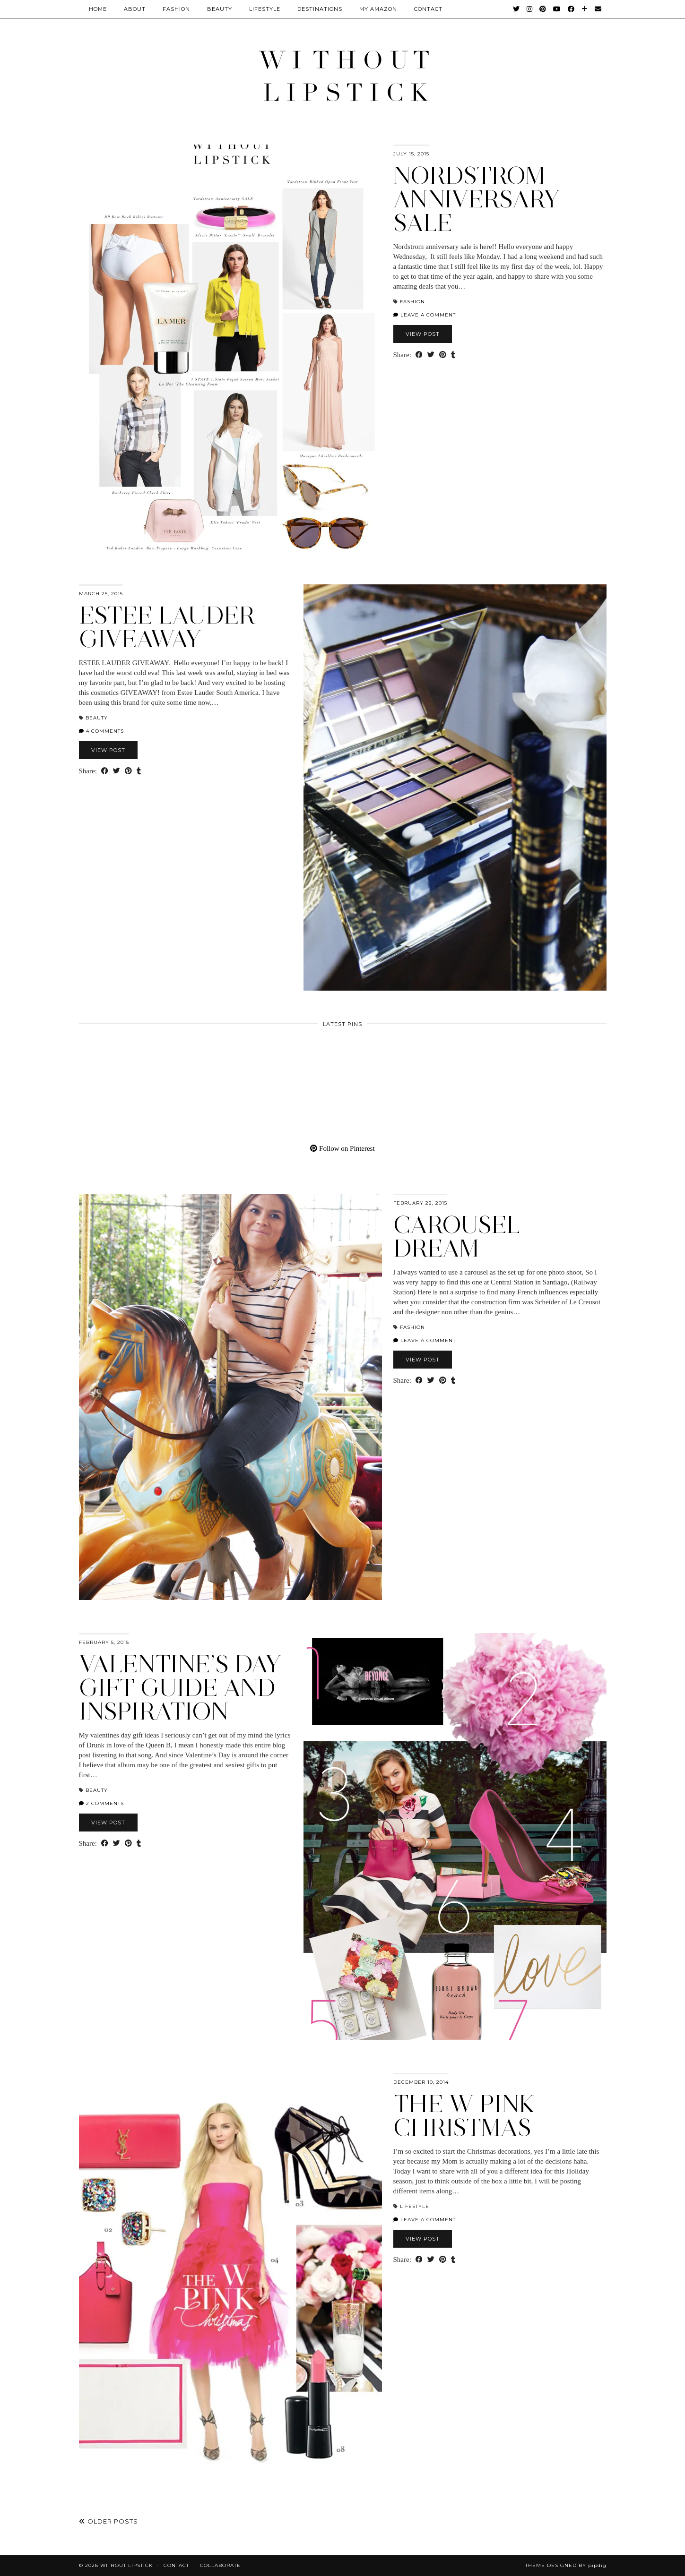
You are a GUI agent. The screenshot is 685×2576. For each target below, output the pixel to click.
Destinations (319, 9)
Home (98, 9)
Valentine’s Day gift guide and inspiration (180, 1688)
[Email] (598, 9)
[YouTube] (557, 9)
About (135, 9)
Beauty (219, 9)
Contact (176, 2565)
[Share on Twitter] (431, 355)
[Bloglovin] (584, 9)
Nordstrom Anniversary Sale (476, 199)
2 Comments (101, 1803)
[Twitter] (516, 9)
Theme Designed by (566, 2565)
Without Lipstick (126, 2565)
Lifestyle (264, 9)
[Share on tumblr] (453, 355)
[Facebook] (571, 9)
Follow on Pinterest (342, 1148)
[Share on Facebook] (419, 355)
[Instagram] (530, 9)
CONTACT (428, 9)
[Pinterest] (542, 9)
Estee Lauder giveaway (167, 627)
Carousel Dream (456, 1236)
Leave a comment (424, 315)
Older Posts (108, 2521)
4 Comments (101, 731)
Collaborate (220, 2565)
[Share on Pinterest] (443, 355)
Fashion (176, 9)
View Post (423, 334)
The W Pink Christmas (464, 2115)
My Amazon (378, 9)
